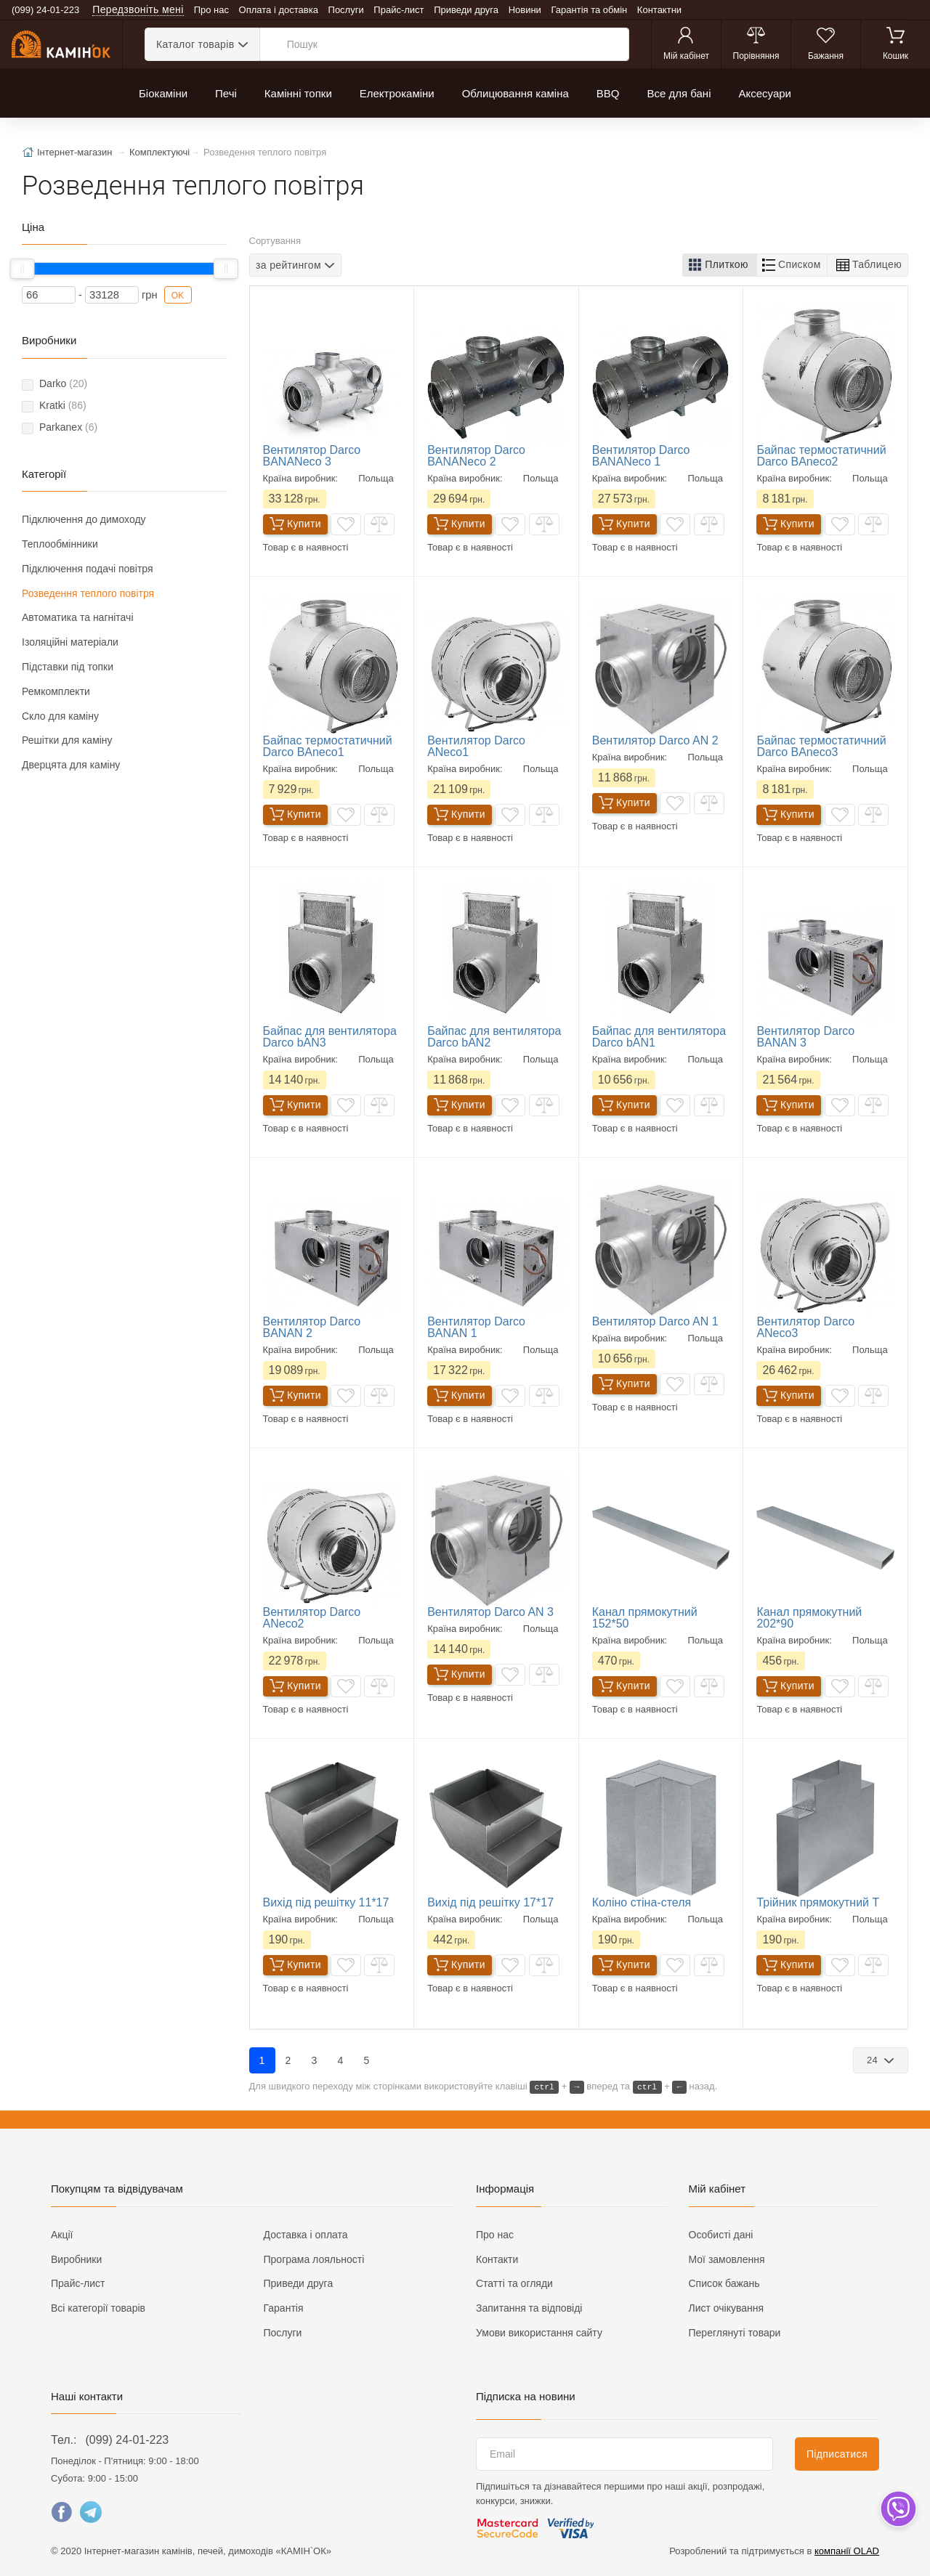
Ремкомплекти (56, 691)
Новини (525, 9)
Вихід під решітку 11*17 (326, 1902)
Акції (62, 2234)
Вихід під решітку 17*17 (490, 1902)
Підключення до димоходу (84, 519)
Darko (63, 383)
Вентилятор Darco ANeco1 (476, 746)
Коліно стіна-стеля (641, 1902)
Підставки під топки (67, 667)
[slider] (22, 269)
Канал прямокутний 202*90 (809, 1618)
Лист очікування (726, 2308)
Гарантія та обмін (589, 9)
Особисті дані (721, 2234)
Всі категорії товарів (98, 2308)
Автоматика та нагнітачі (78, 617)
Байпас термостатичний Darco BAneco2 (821, 456)
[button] (719, 265)
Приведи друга (466, 9)
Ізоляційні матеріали (70, 642)
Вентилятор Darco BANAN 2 (312, 1327)
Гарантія (284, 2308)
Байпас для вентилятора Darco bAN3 (330, 1037)
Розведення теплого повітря (88, 593)
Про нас (211, 9)
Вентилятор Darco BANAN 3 (805, 1037)
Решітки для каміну (67, 740)
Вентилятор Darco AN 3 (490, 1612)
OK (178, 295)
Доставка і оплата (306, 2234)
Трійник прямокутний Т (817, 1902)
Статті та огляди (514, 2283)
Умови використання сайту (539, 2333)
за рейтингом (288, 265)
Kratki (62, 405)
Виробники (76, 2259)
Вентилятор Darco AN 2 (655, 740)
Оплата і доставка (278, 9)
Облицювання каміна (515, 93)
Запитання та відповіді (529, 2308)
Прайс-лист (398, 9)
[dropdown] (897, 2508)
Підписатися (837, 2454)
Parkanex (68, 427)
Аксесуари (764, 93)
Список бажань (724, 2283)
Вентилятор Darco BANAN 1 (476, 1327)
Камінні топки (298, 93)
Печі (226, 93)
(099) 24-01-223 (127, 2440)
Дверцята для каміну (71, 765)
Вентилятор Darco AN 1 (655, 1321)
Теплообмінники (60, 544)
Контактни (659, 9)
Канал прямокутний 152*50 (645, 1618)
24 (874, 2060)
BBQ (608, 93)
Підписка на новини (525, 2396)
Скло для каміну (60, 716)
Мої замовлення (727, 2259)
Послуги (346, 9)
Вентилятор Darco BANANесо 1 (641, 456)
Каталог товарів (195, 44)
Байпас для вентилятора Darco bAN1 (659, 1037)
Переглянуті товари (735, 2333)
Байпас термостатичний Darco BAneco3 (821, 746)
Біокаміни (163, 93)
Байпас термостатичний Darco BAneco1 (327, 746)
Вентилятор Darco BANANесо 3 (312, 456)
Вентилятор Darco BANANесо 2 (476, 456)
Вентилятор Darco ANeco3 (805, 1327)
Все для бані (679, 93)
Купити (295, 524)
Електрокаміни (397, 93)
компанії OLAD (846, 2550)
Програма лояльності (314, 2259)
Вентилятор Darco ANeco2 (312, 1618)
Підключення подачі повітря (87, 568)
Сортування (275, 240)
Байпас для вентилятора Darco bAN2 (494, 1037)
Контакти (497, 2259)
